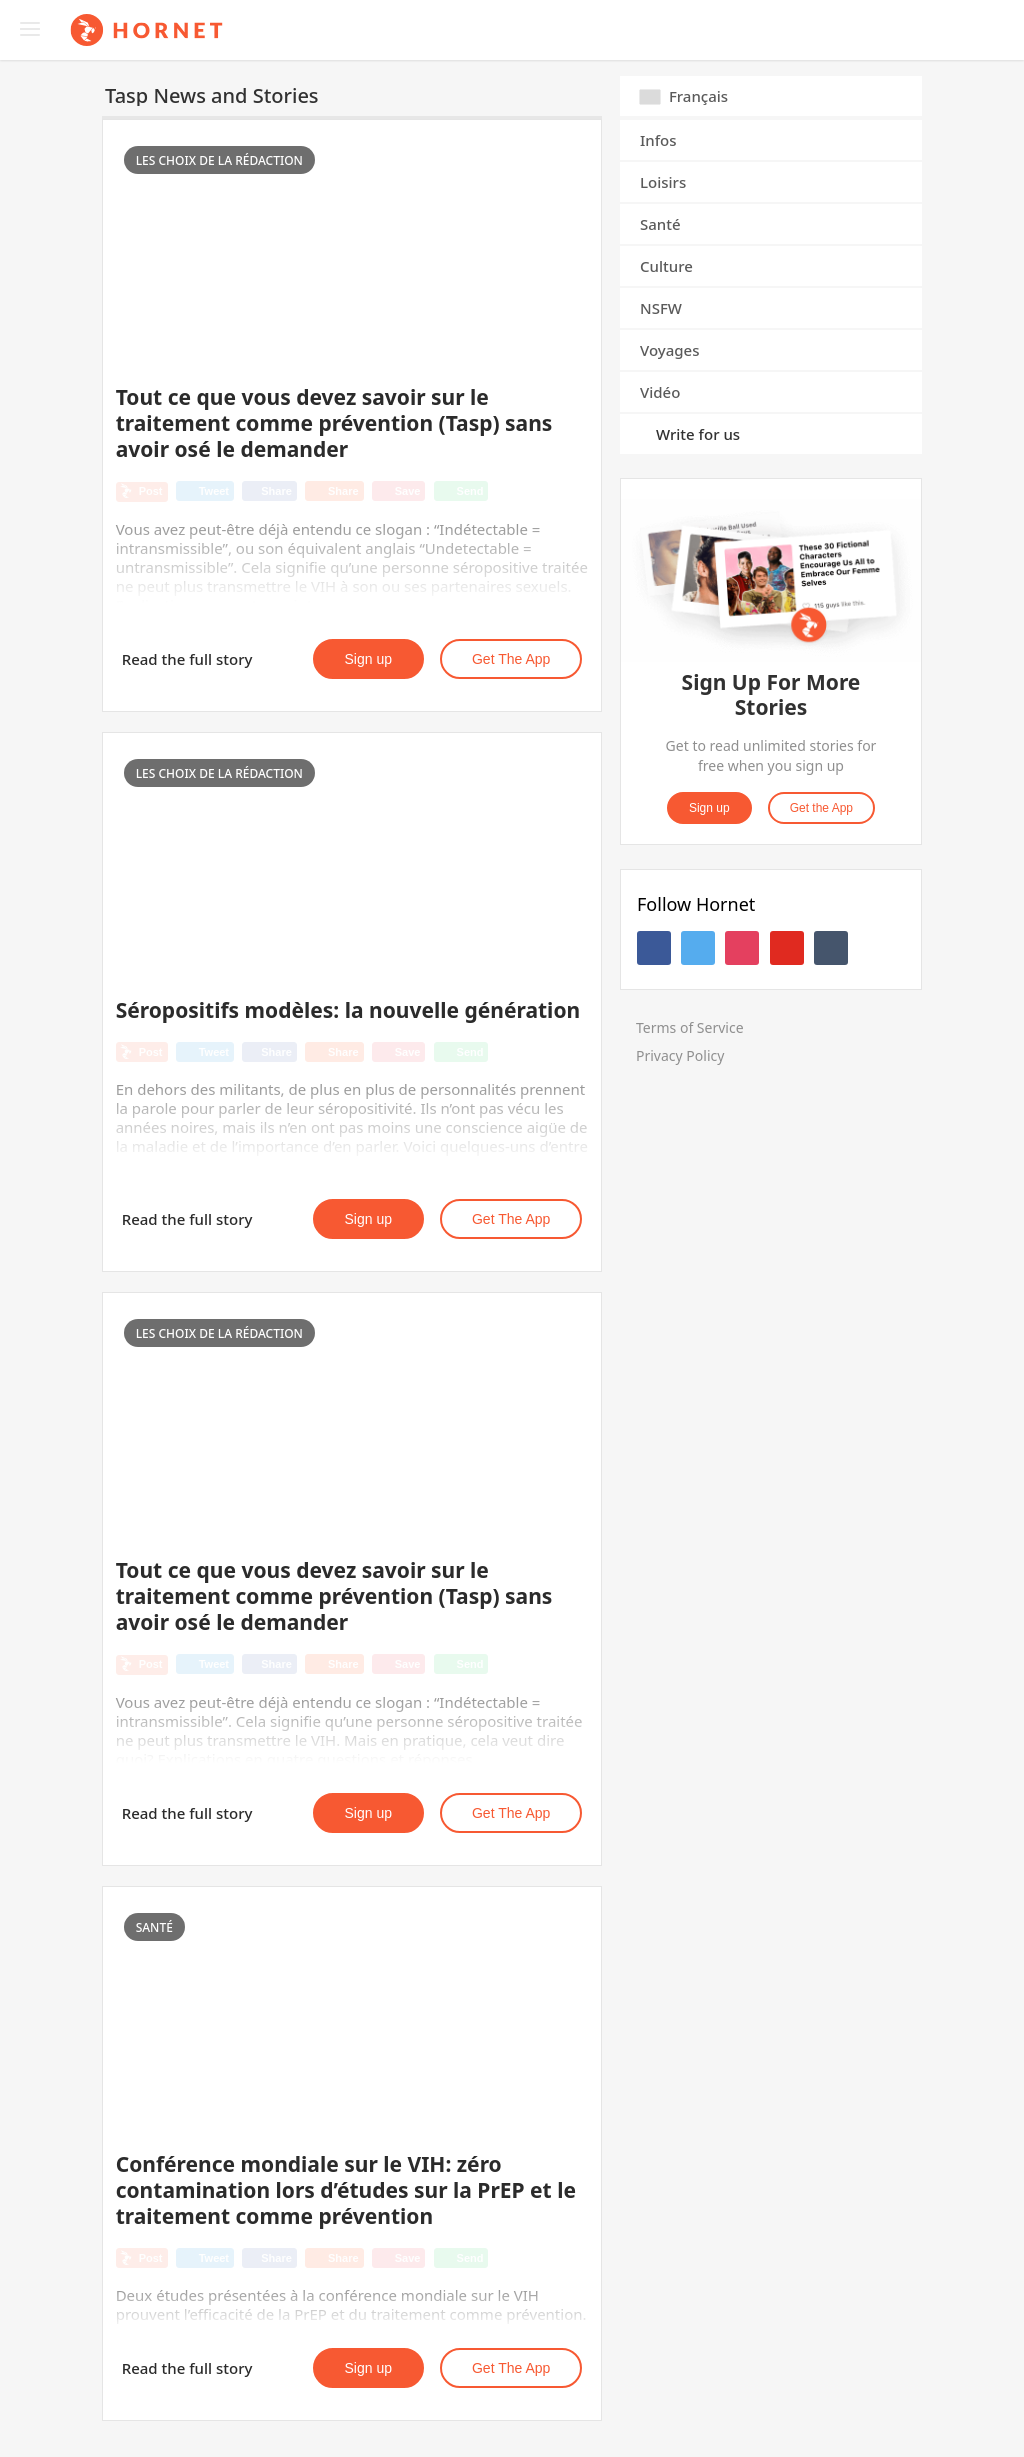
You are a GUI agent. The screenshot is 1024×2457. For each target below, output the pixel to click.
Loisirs (663, 182)
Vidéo (660, 392)
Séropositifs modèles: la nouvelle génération (348, 1010)
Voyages (670, 350)
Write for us (698, 434)
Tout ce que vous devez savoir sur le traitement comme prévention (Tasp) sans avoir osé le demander (334, 423)
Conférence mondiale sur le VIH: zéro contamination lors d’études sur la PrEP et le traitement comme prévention (346, 2190)
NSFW (661, 308)
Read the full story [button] (187, 659)
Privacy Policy (680, 1055)
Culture (666, 266)
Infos (658, 140)
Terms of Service (690, 1027)
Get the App (511, 659)
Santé (660, 224)
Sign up (368, 659)
